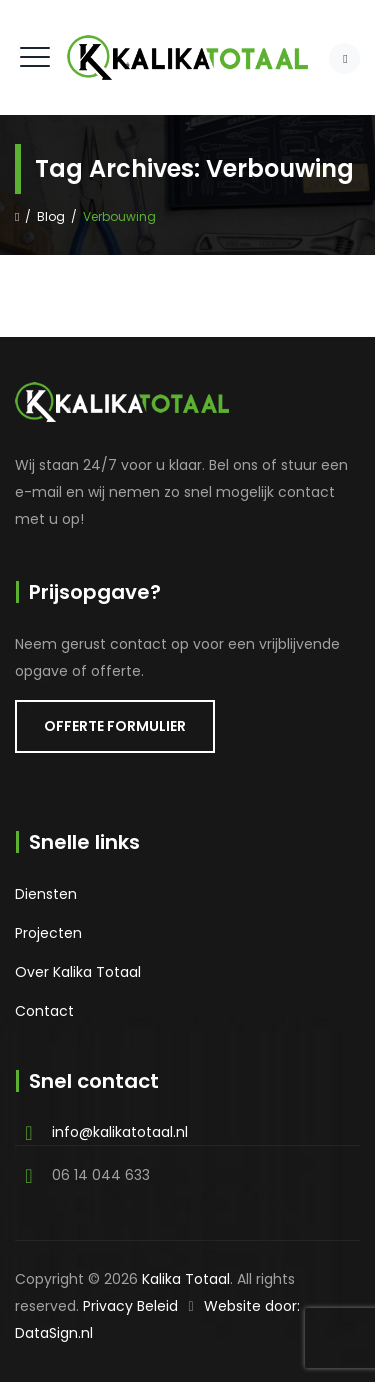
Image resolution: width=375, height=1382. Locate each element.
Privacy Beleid (130, 1306)
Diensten (46, 894)
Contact (44, 1011)
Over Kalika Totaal (78, 972)
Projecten (48, 933)
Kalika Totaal (186, 1279)
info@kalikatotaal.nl (120, 1132)
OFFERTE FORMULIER (115, 726)
